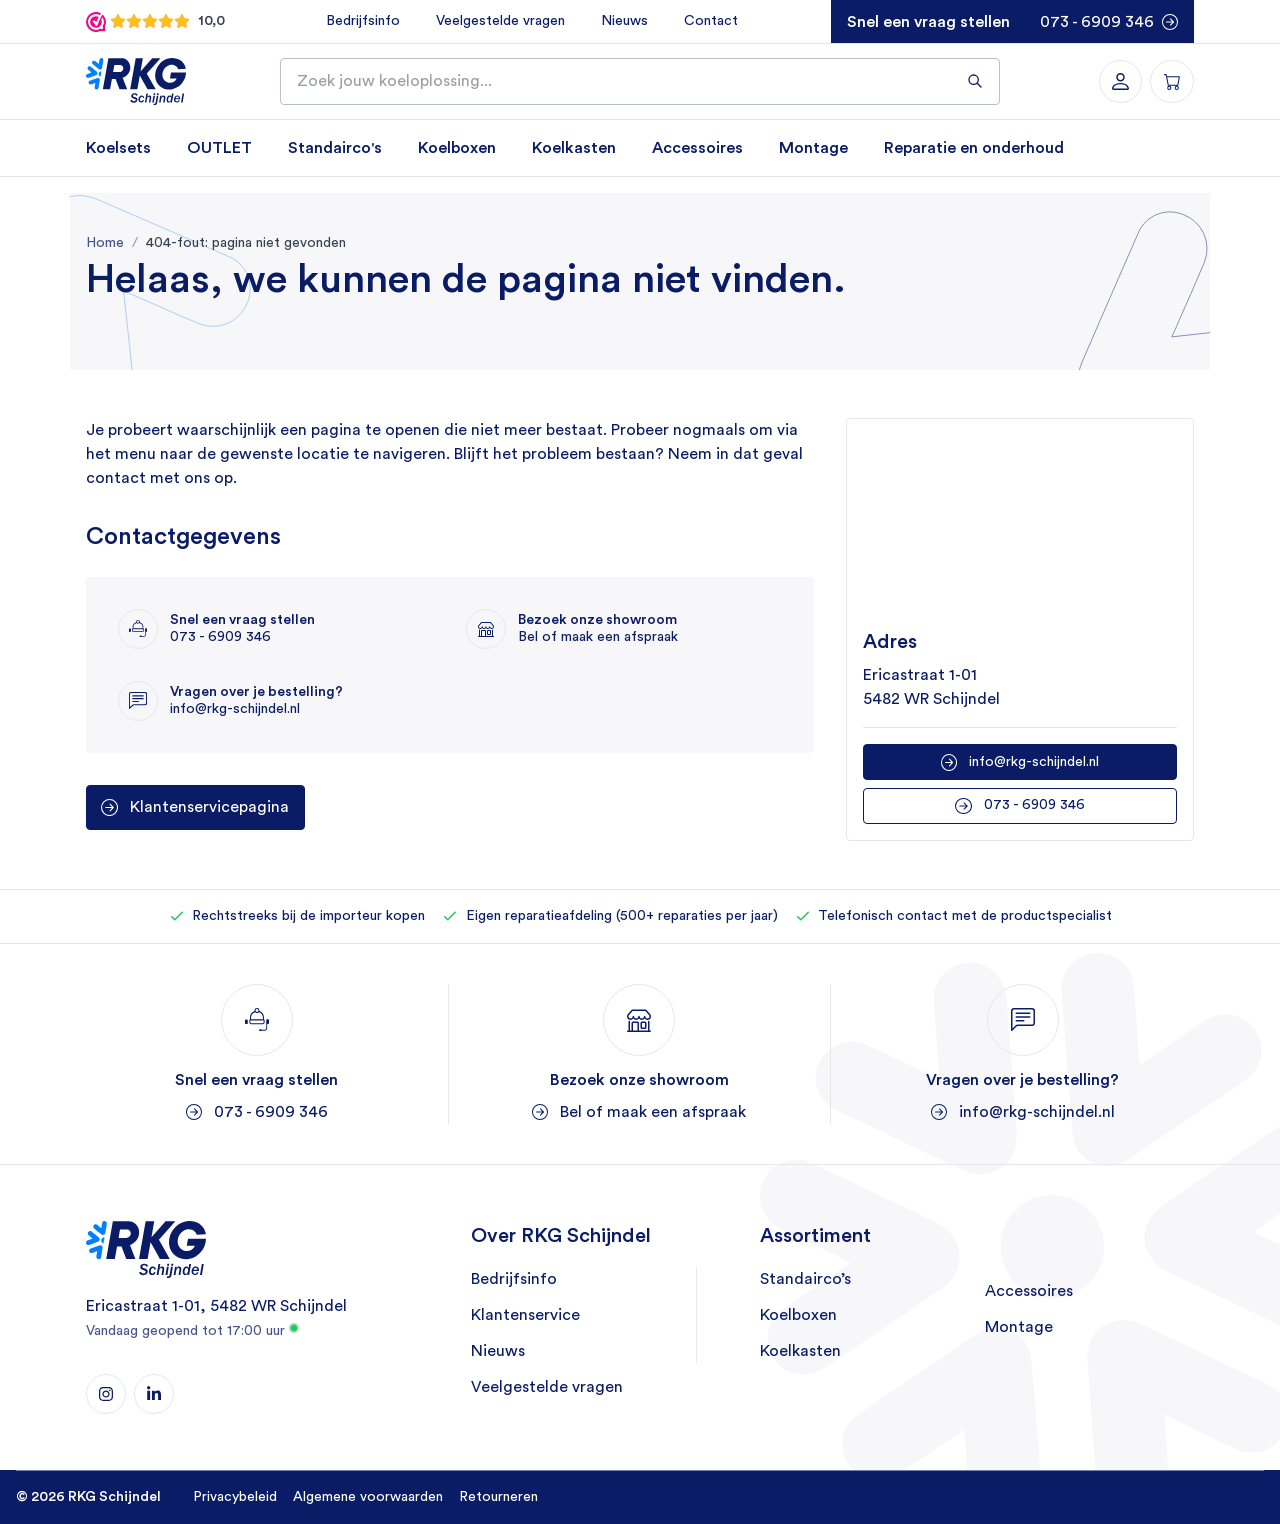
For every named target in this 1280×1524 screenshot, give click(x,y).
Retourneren (498, 1497)
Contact (710, 21)
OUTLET (219, 148)
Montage (813, 148)
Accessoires (697, 148)
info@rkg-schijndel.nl (1034, 762)
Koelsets (118, 148)
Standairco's (335, 148)
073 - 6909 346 (1097, 22)
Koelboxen (457, 148)
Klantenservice (525, 1316)
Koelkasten (574, 148)
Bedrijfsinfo (362, 21)
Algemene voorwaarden (368, 1497)
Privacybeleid (235, 1497)
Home (105, 243)
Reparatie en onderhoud (974, 148)
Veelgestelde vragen (499, 21)
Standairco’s (805, 1280)
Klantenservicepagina (209, 808)
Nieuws (623, 21)
